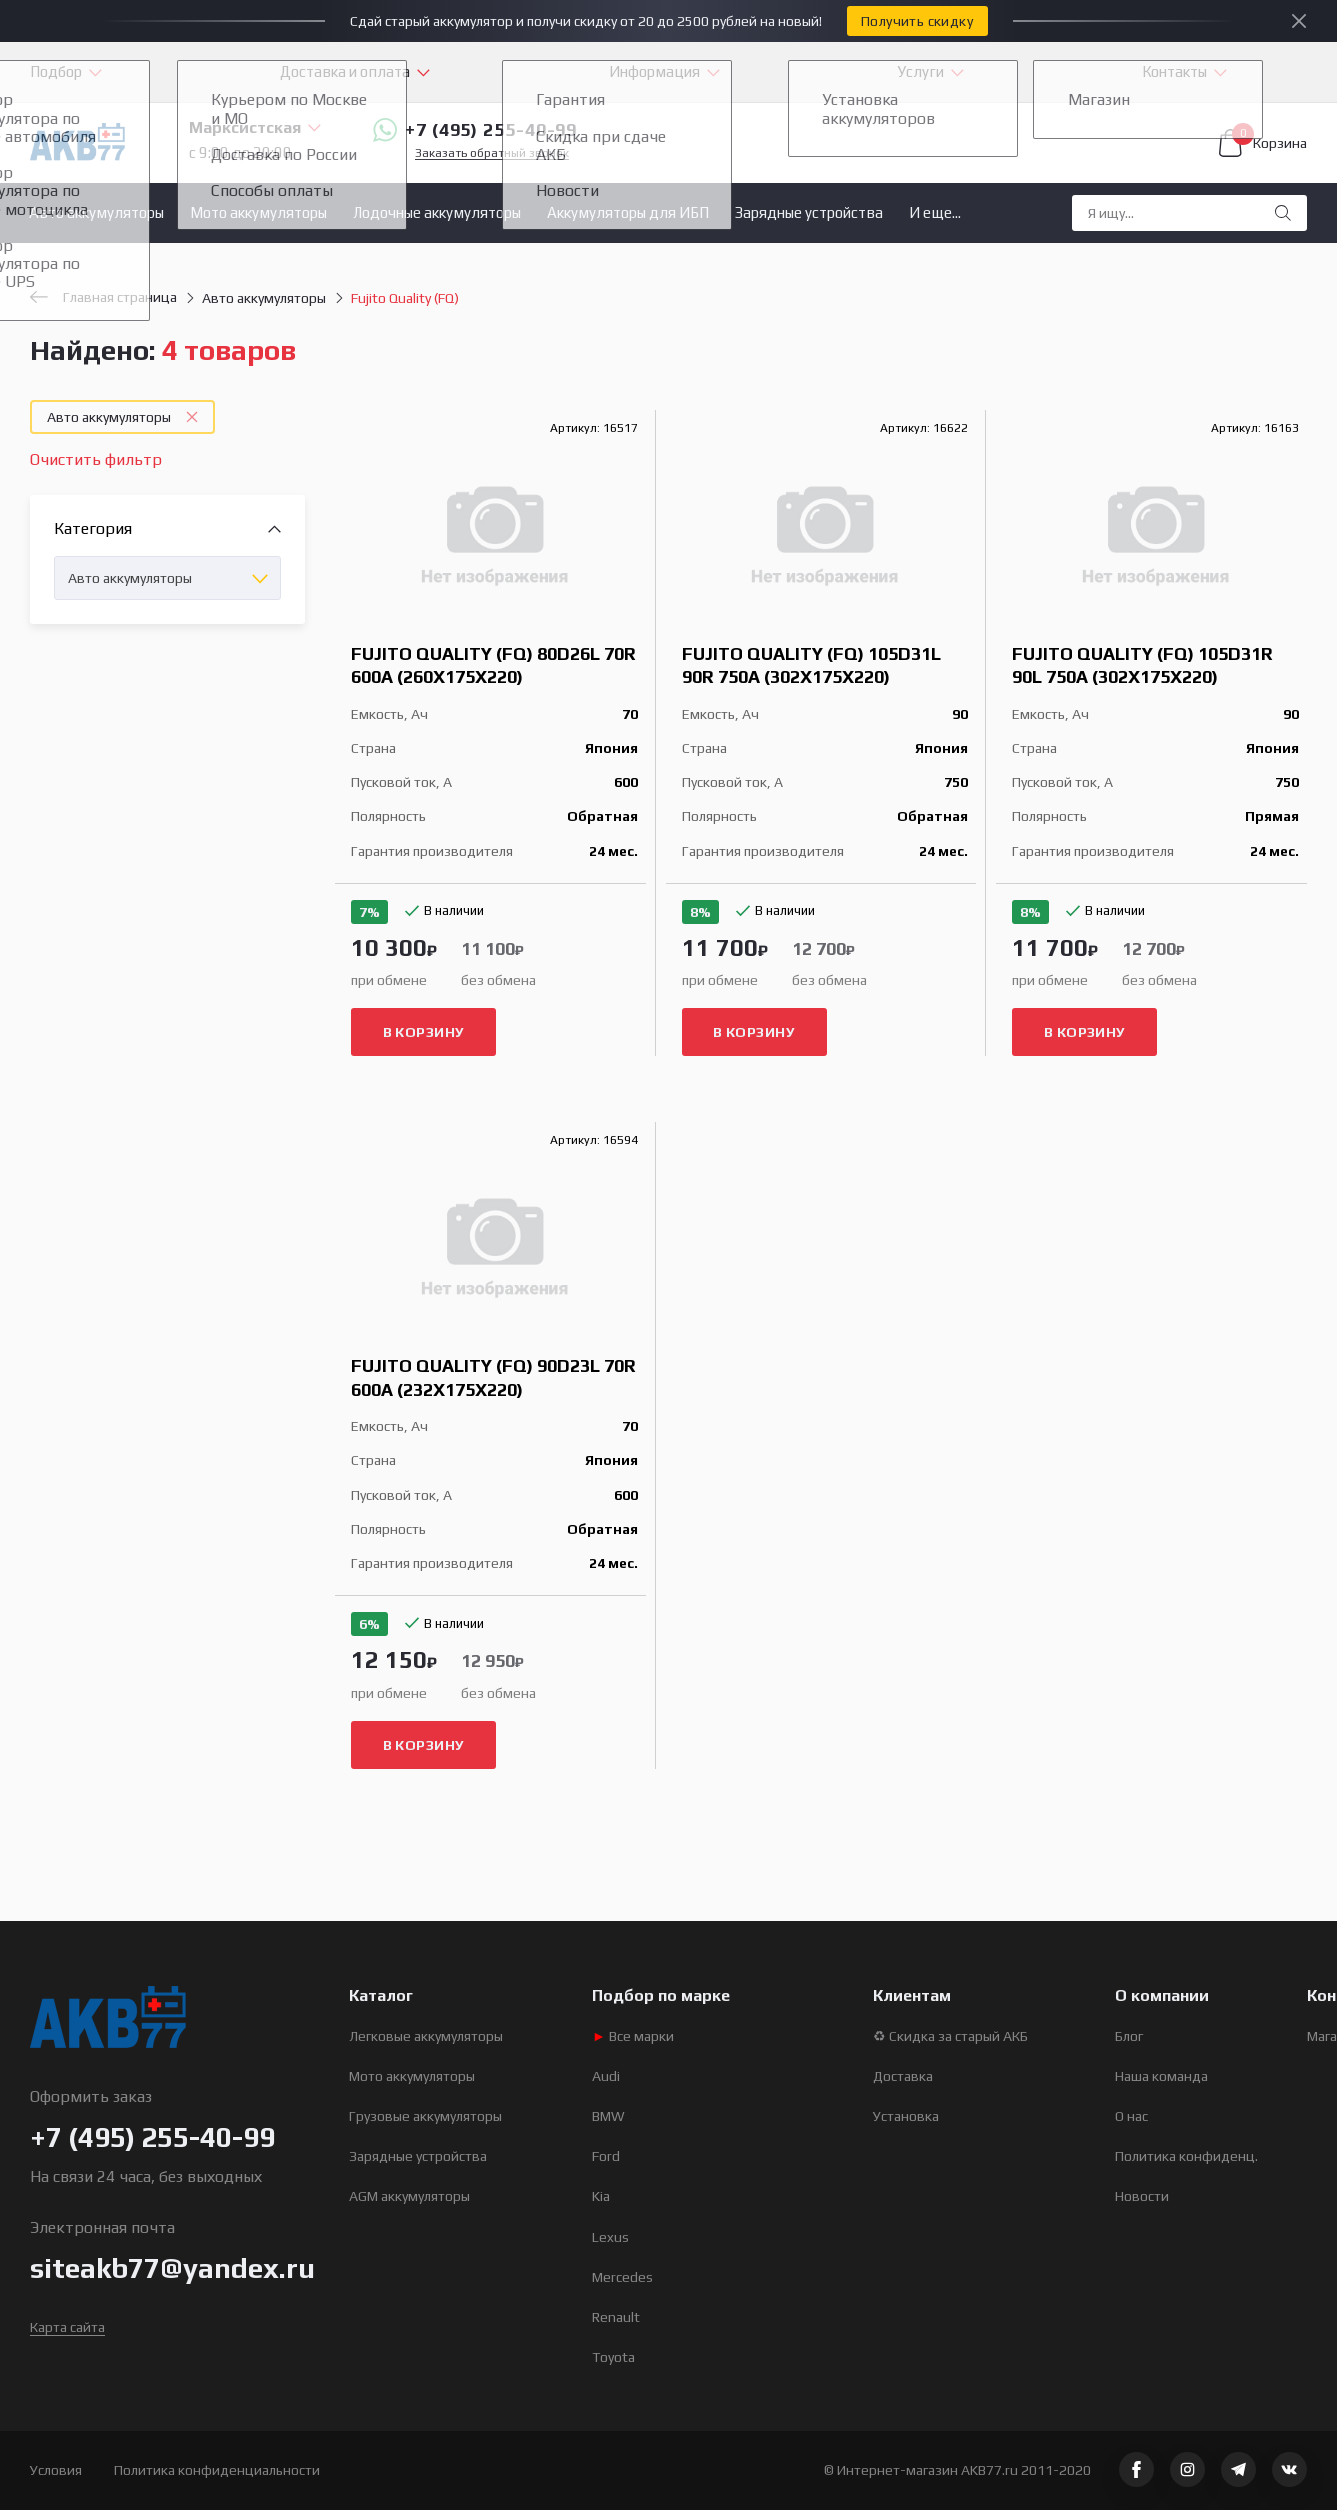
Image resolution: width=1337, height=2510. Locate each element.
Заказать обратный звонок (492, 153)
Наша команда (1161, 2076)
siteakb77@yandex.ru (172, 2268)
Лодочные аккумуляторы (437, 212)
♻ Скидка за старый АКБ (950, 2036)
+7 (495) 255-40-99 (475, 130)
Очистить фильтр (96, 459)
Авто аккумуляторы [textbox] (130, 578)
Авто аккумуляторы (96, 212)
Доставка (903, 2076)
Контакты (1174, 71)
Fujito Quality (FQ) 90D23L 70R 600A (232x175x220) (493, 1377)
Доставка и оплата (345, 71)
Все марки (633, 2036)
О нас (1131, 2116)
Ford (606, 2156)
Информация (654, 71)
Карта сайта (67, 2327)
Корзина (1263, 143)
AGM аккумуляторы (409, 2196)
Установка (906, 2116)
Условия (56, 2470)
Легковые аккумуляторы (426, 2036)
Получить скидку (917, 21)
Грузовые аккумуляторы (425, 2116)
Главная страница (103, 297)
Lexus (610, 2237)
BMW (608, 2116)
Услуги (921, 71)
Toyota (613, 2357)
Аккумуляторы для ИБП (628, 212)
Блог (1129, 2036)
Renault (616, 2317)
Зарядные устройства (809, 212)
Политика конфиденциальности (217, 2470)
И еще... (935, 212)
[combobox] (167, 578)
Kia (601, 2196)
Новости (1142, 2196)
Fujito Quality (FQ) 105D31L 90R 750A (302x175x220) (811, 665)
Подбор (56, 71)
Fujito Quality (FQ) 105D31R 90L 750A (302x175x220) (1142, 665)
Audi (606, 2076)
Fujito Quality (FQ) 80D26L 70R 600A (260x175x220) (493, 665)
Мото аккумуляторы (258, 212)
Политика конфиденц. (1186, 2156)
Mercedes (622, 2277)
